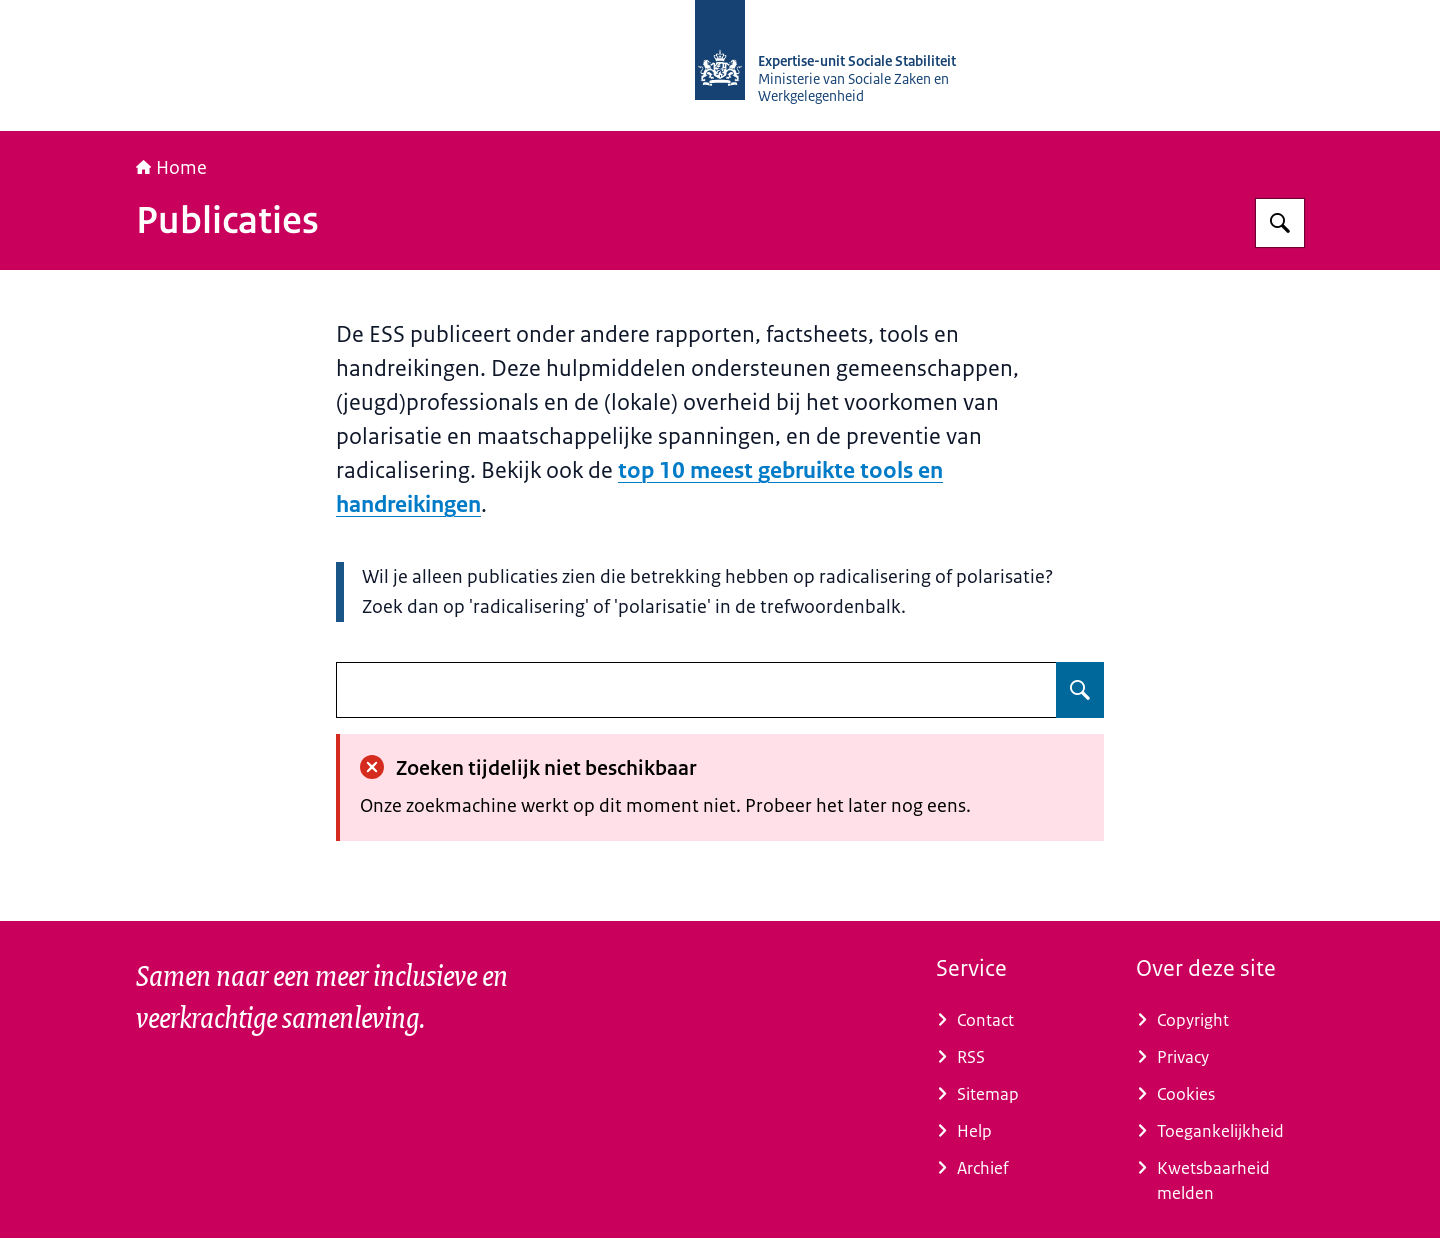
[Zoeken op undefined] (1080, 690)
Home (171, 168)
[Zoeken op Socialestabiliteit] (1280, 223)
